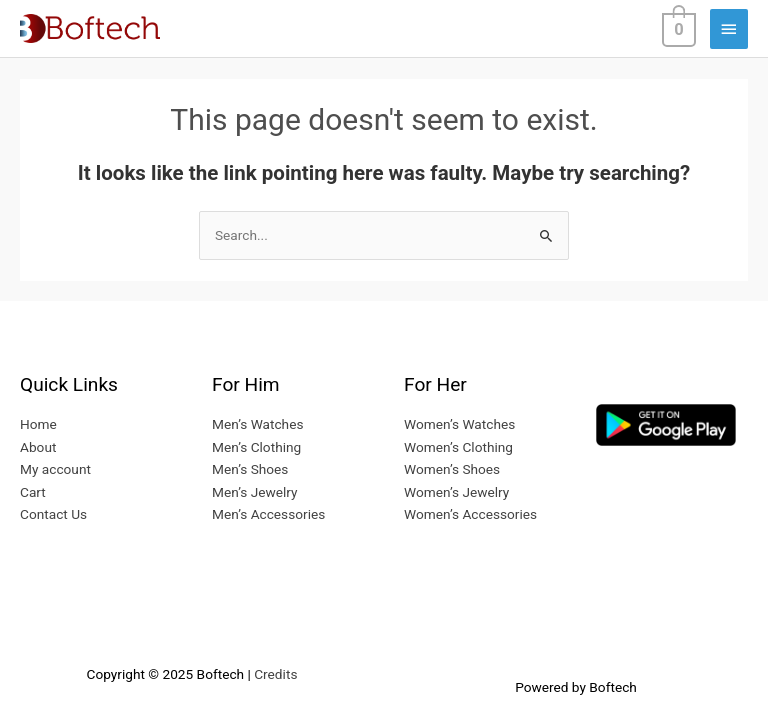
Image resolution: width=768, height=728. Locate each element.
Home (38, 424)
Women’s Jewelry (456, 492)
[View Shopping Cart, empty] (677, 28)
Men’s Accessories (268, 514)
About (38, 447)
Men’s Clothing (256, 447)
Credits (275, 674)
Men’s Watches (257, 424)
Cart (33, 492)
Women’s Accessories (470, 514)
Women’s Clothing (458, 447)
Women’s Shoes (452, 469)
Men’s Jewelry (255, 492)
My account (55, 469)
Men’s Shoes (250, 469)
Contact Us (53, 514)
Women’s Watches (459, 424)
